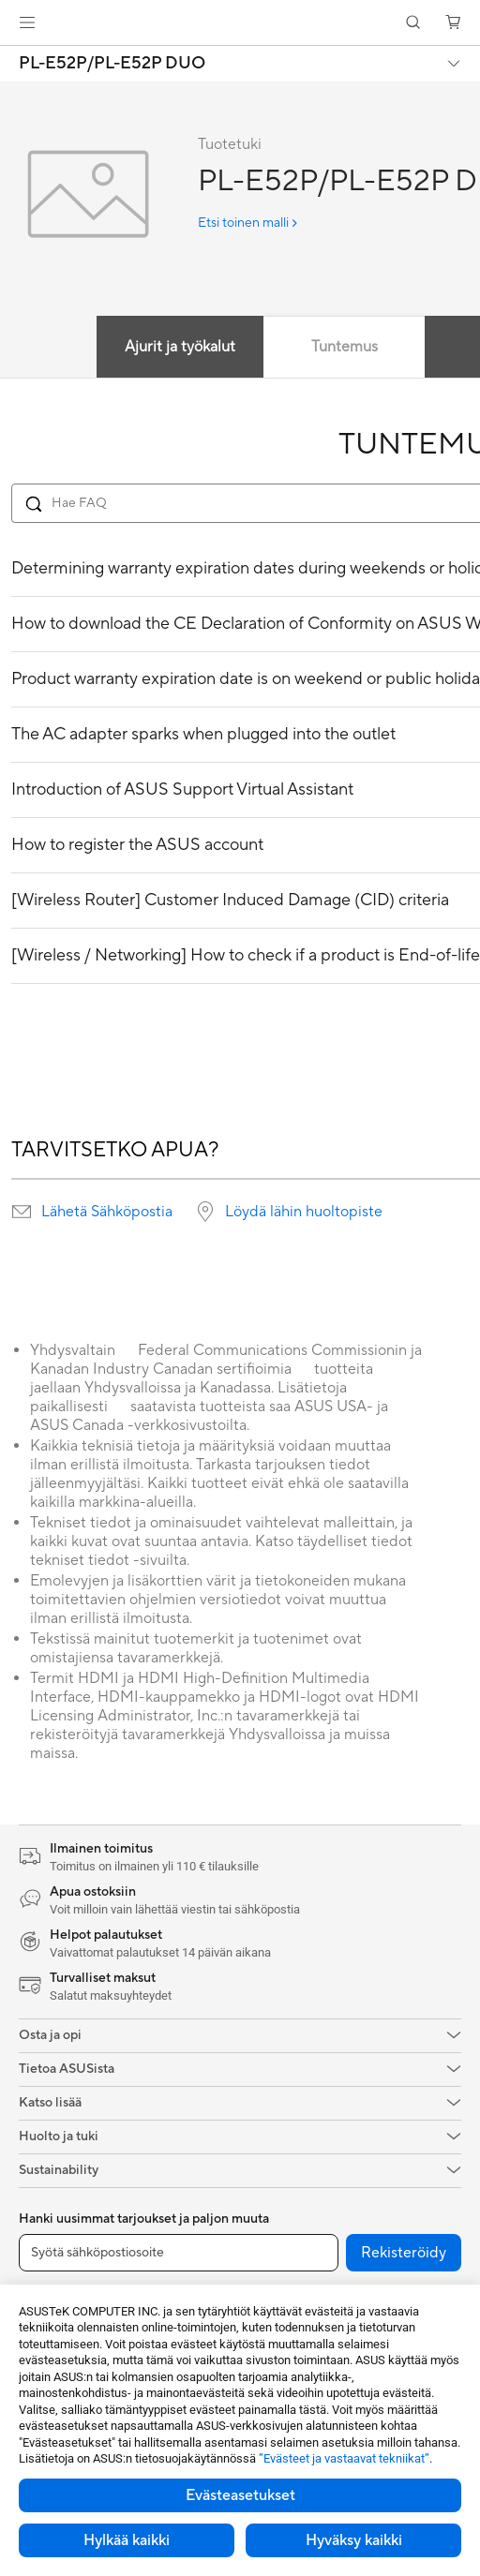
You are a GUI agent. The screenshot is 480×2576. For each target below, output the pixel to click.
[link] (240, 23)
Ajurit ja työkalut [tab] (180, 346)
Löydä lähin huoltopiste (303, 1211)
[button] (27, 22)
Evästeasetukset (240, 2495)
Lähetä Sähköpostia (106, 1211)
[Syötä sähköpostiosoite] (178, 2252)
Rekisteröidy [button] (403, 2252)
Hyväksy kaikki (354, 2540)
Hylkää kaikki (126, 2540)
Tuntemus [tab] (344, 346)
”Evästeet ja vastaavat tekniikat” (344, 2458)
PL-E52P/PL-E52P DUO (112, 63)
